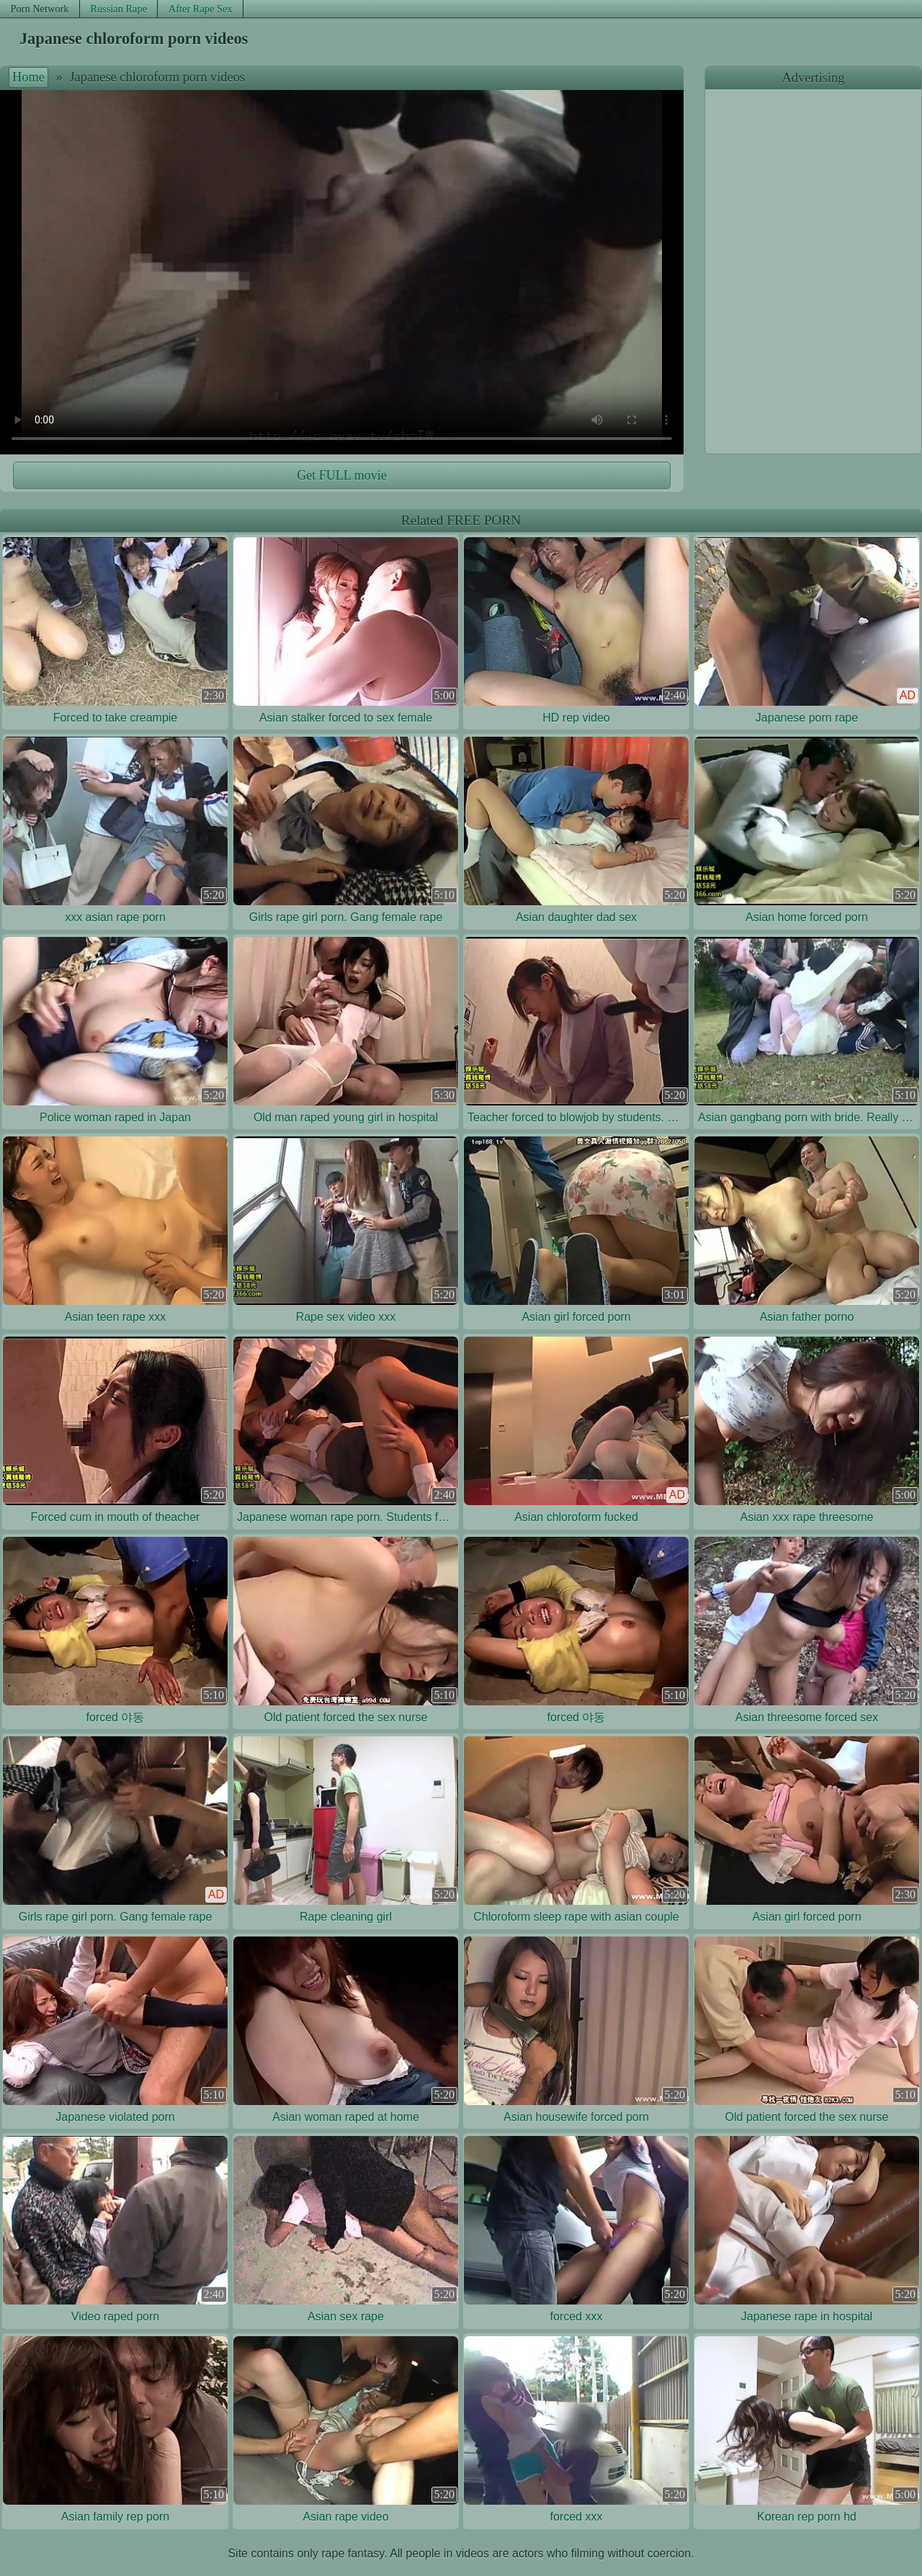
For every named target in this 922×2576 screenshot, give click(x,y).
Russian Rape (118, 8)
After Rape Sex (201, 8)
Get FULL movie (341, 475)
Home (28, 77)
